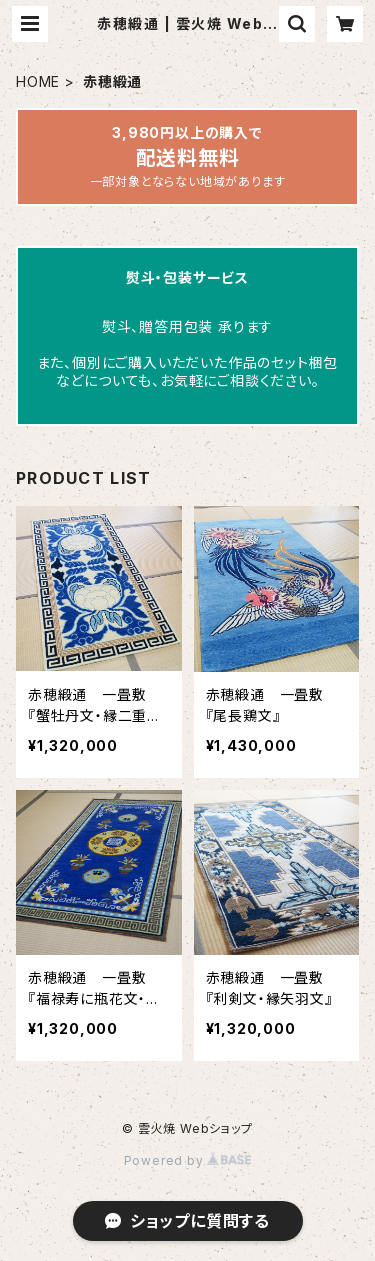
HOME (38, 81)
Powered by (188, 1160)
